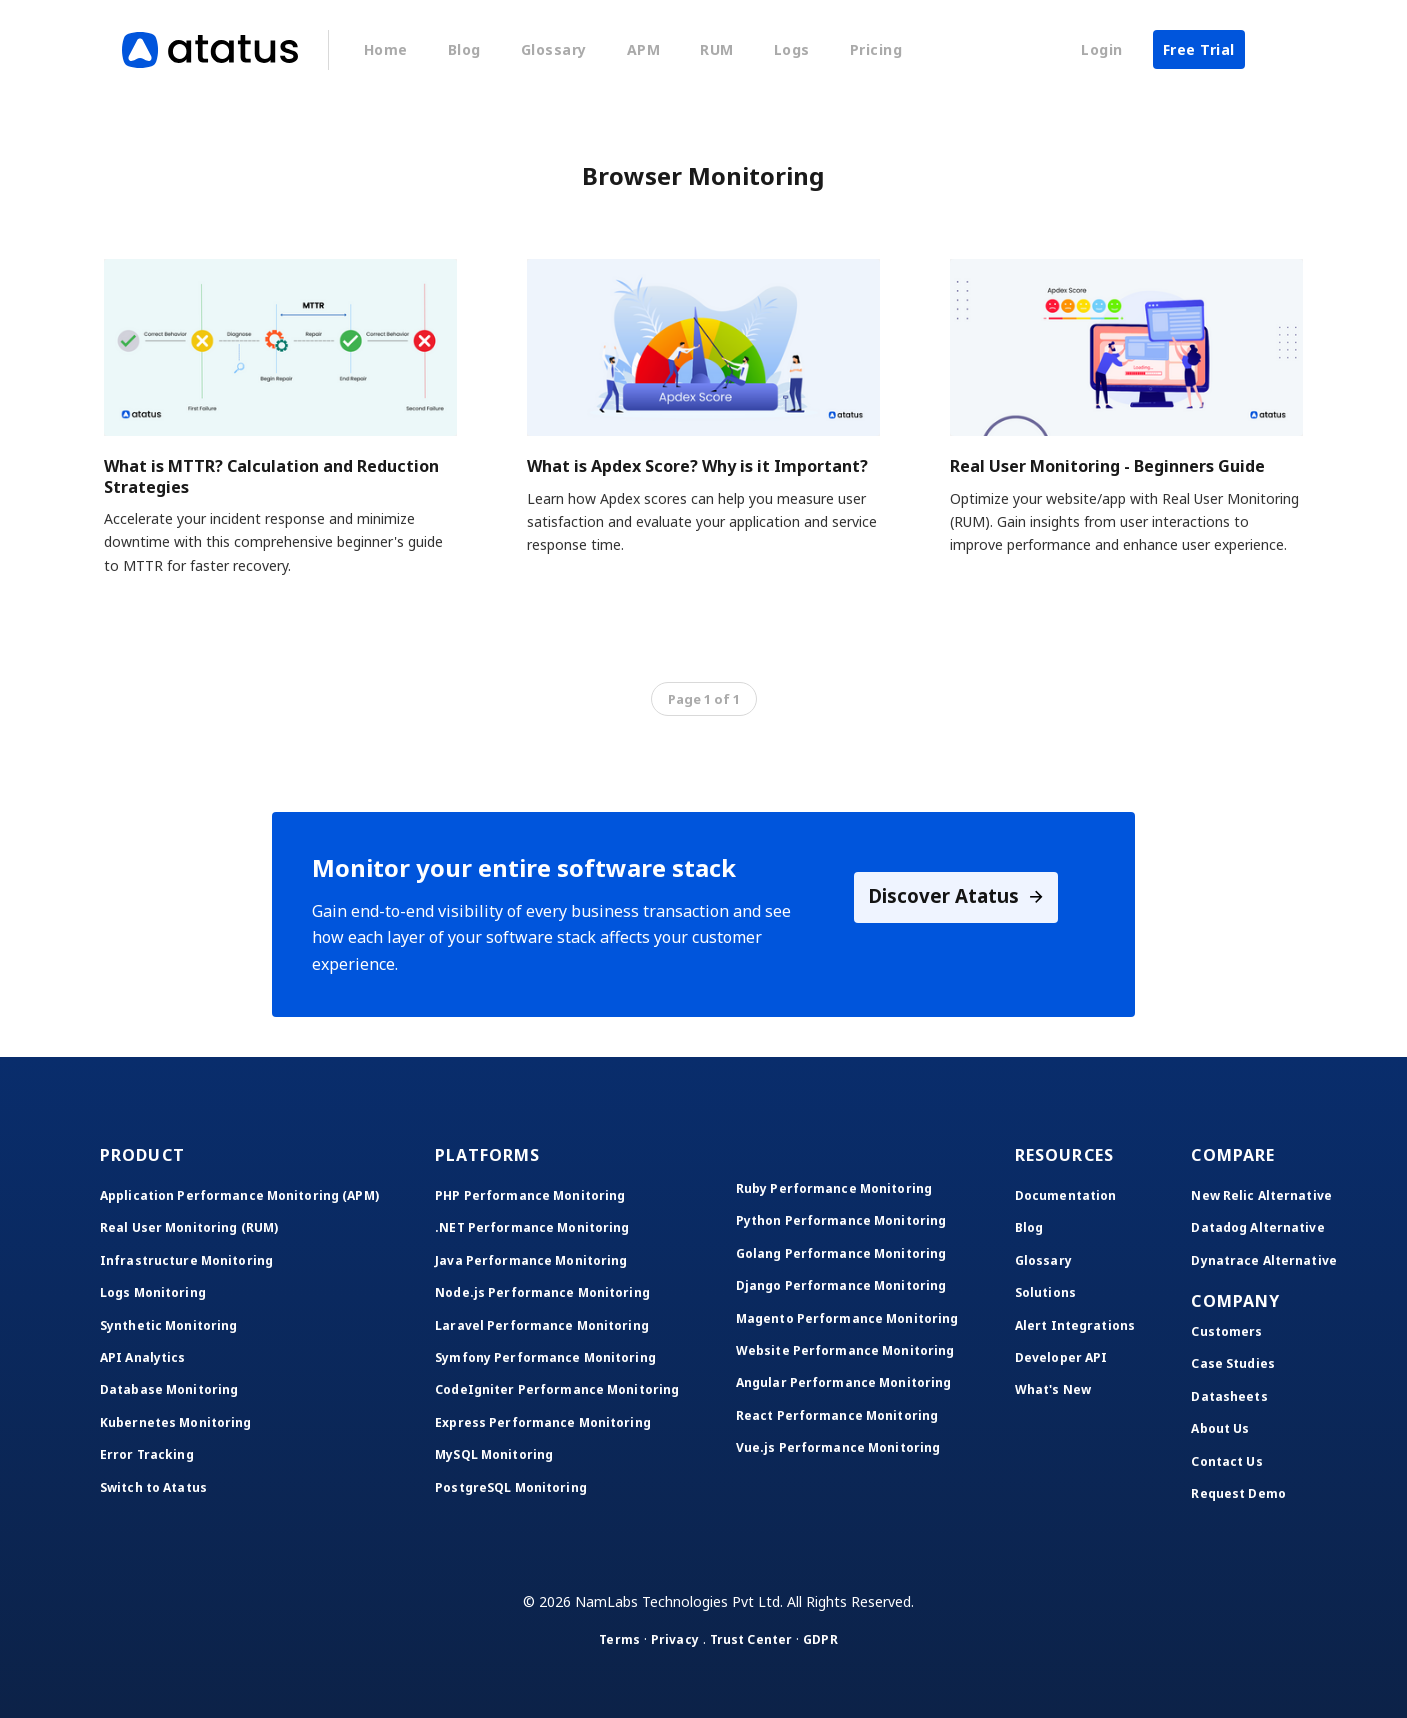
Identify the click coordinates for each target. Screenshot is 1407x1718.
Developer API (1061, 1357)
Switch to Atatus (153, 1487)
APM (644, 49)
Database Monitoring (169, 1389)
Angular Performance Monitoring (844, 1382)
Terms (619, 1639)
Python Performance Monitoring (841, 1220)
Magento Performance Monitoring (847, 1318)
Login (1102, 49)
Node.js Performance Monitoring (542, 1292)
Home (386, 49)
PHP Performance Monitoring (530, 1195)
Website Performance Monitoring (845, 1350)
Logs (792, 49)
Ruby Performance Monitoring (834, 1188)
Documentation (1066, 1195)
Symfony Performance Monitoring (545, 1357)
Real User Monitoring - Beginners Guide (1107, 466)
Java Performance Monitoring (531, 1260)
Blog (464, 49)
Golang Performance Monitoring (841, 1253)
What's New (1053, 1389)
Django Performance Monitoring (841, 1285)
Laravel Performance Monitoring (542, 1325)
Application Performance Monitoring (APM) (239, 1195)
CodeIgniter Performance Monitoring (557, 1389)
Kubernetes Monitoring (176, 1422)
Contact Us (1226, 1461)
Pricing (876, 49)
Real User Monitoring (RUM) (189, 1227)
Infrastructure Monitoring (186, 1260)
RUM (717, 49)
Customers (1226, 1331)
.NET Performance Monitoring (532, 1227)
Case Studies (1232, 1363)
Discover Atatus (957, 898)
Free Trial (1199, 49)
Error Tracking (147, 1454)
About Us (1220, 1428)
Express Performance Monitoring (543, 1422)
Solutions (1045, 1292)
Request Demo (1238, 1493)
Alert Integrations (1075, 1325)
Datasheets (1229, 1396)
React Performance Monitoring (837, 1415)
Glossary (554, 49)
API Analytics (143, 1357)
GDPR (820, 1639)
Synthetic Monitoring (168, 1325)
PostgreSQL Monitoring (511, 1487)
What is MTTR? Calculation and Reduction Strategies (271, 476)
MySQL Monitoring (494, 1454)
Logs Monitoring (153, 1292)
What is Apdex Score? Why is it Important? (697, 466)
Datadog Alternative (1257, 1227)
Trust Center (751, 1639)
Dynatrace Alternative (1264, 1260)
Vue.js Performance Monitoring (838, 1447)
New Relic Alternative (1261, 1195)
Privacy (675, 1639)
